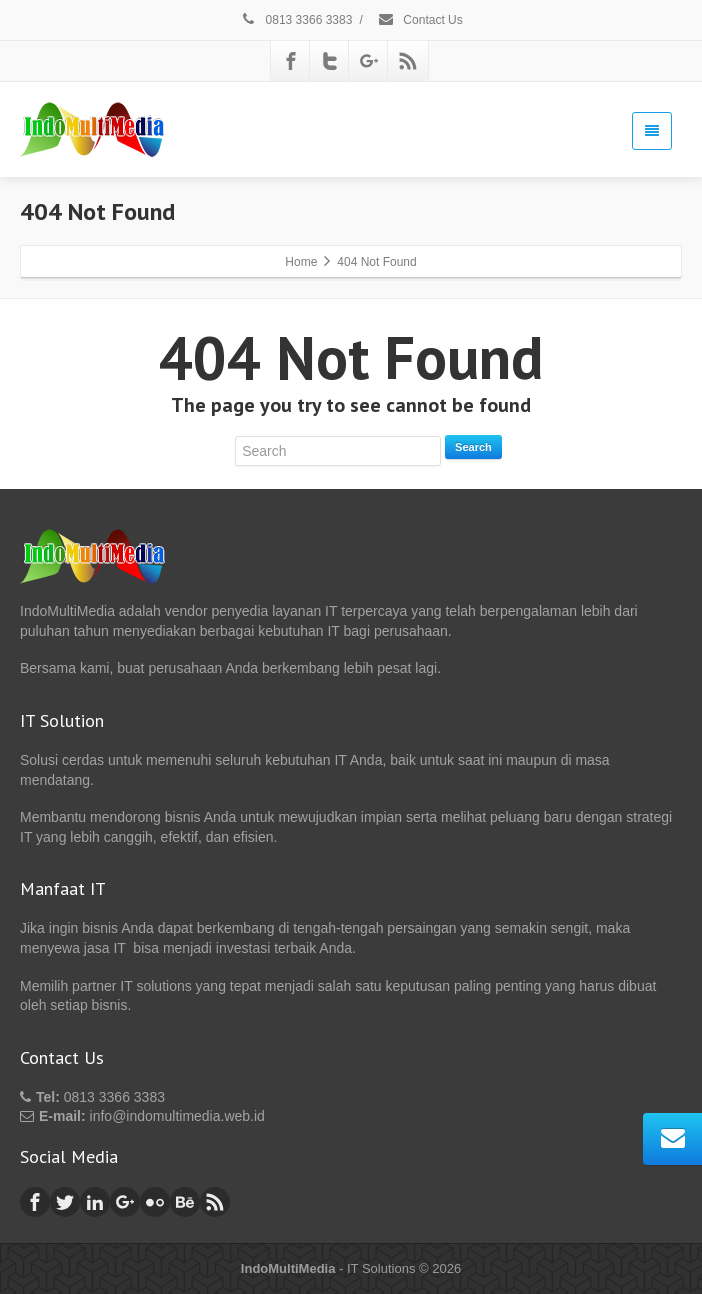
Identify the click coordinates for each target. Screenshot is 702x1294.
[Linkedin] (95, 1202)
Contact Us (420, 20)
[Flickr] (155, 1202)
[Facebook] (291, 61)
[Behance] (185, 1202)
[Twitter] (330, 61)
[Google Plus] (369, 61)
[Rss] (408, 61)
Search (473, 447)
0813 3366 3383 (295, 20)
